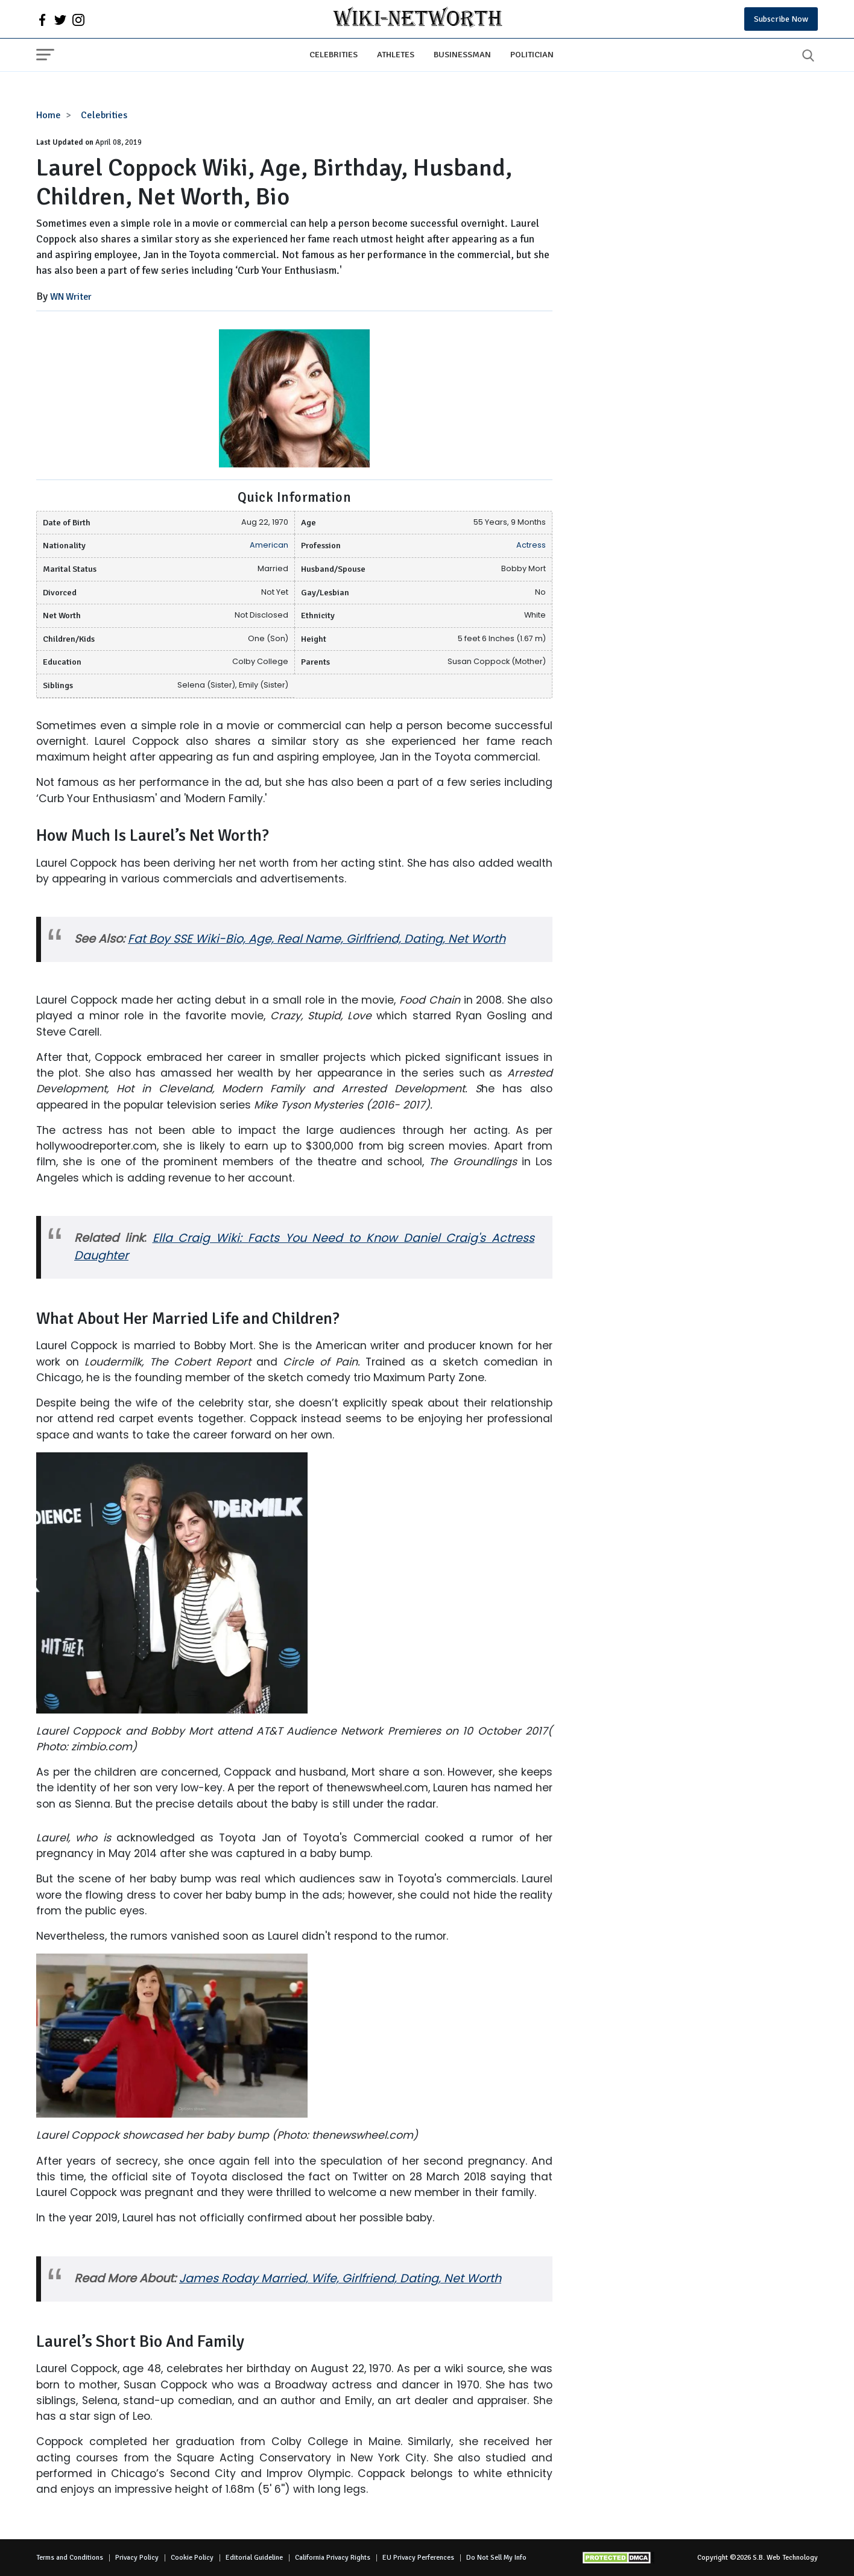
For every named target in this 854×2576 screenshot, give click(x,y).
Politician (532, 54)
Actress (531, 545)
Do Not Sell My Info (496, 2557)
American (269, 545)
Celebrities (333, 54)
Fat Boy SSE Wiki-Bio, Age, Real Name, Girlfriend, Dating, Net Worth (316, 939)
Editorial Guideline (254, 2557)
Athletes (395, 54)
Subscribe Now (781, 19)
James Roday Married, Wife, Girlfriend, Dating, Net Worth (340, 2278)
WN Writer (71, 297)
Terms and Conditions (69, 2557)
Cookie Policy (192, 2557)
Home (48, 115)
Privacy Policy (137, 2557)
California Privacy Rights (332, 2557)
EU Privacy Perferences (418, 2557)
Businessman (462, 54)
